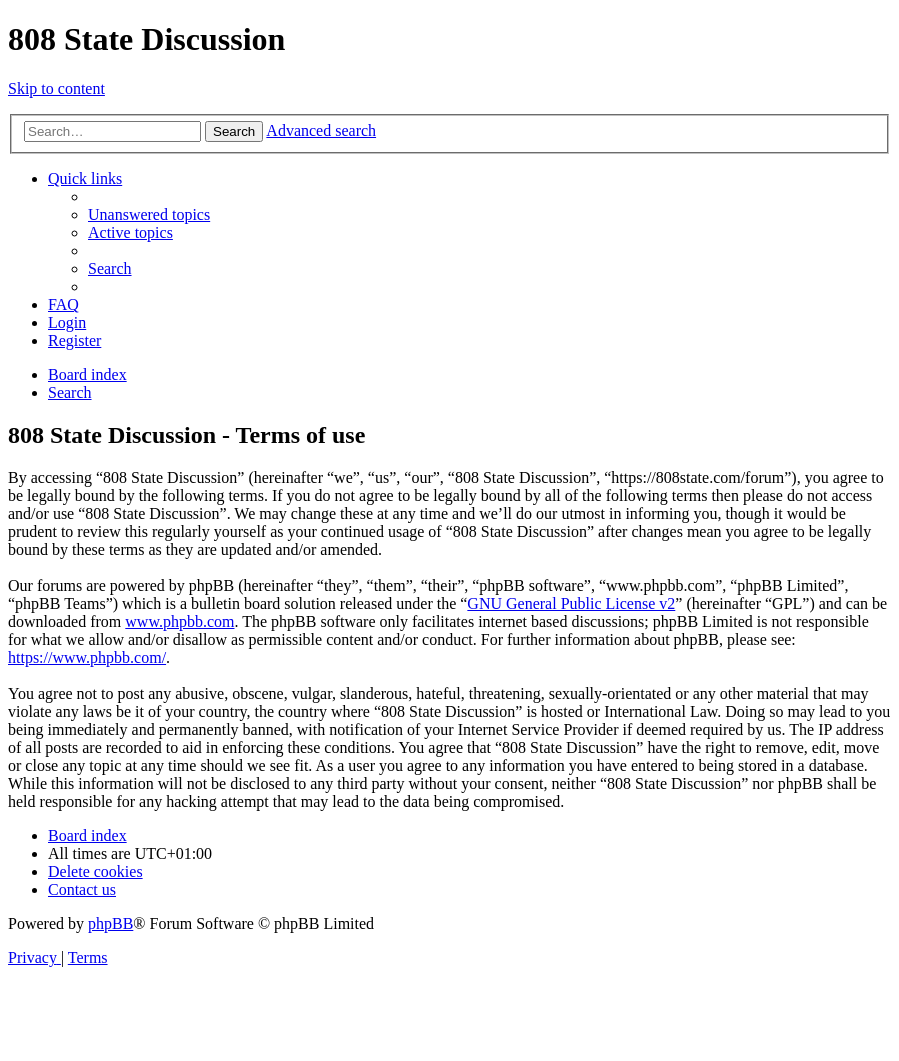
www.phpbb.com (179, 621)
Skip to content (56, 88)
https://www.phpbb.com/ (87, 657)
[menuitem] (149, 214)
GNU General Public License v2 (571, 603)
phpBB (110, 923)
